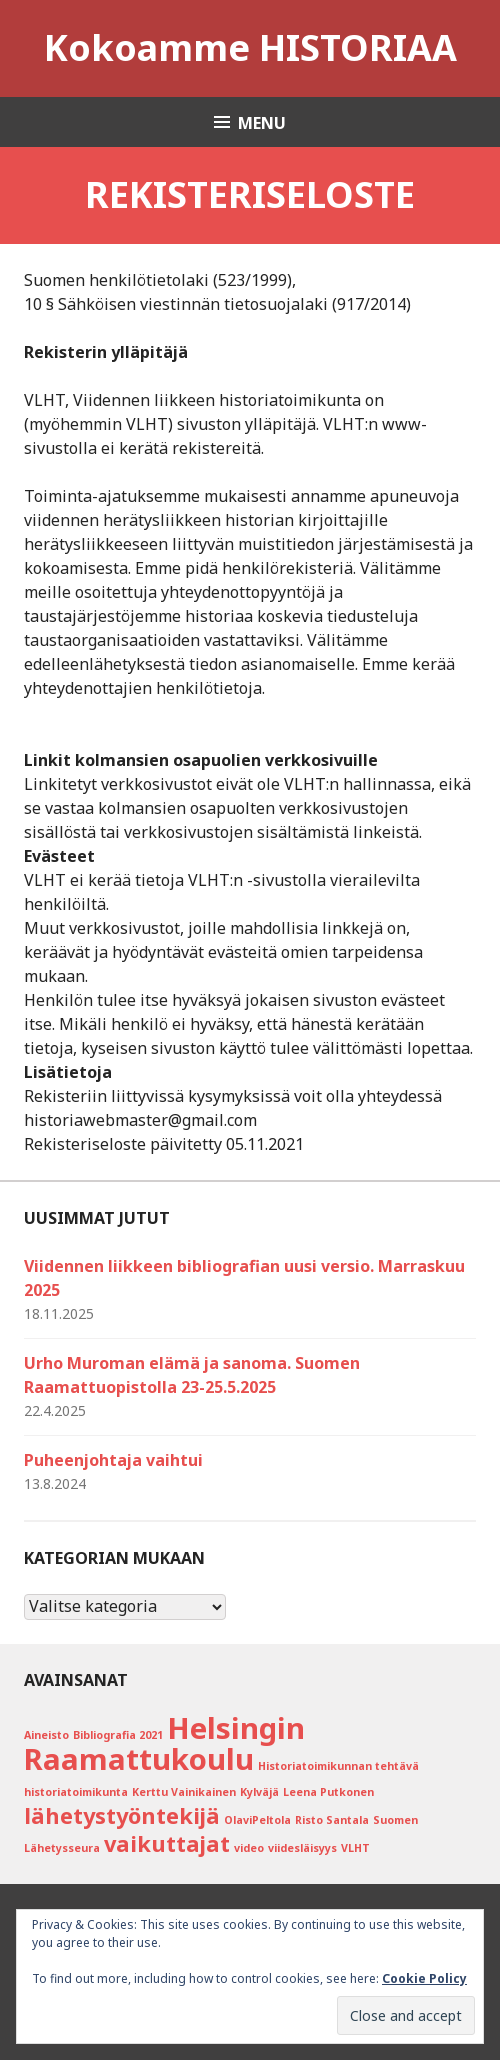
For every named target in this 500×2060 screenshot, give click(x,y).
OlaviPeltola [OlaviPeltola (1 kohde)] (257, 1820)
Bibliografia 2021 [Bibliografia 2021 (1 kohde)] (118, 1735)
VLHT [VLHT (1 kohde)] (355, 1848)
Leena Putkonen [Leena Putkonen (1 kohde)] (328, 1792)
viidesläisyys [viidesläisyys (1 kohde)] (302, 1848)
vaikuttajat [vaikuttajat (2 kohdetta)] (167, 1843)
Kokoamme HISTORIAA (250, 47)
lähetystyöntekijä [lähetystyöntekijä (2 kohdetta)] (122, 1815)
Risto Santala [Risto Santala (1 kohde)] (332, 1820)
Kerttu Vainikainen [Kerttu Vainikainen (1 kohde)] (184, 1792)
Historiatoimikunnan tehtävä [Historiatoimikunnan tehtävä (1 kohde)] (338, 1766)
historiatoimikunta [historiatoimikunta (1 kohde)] (76, 1792)
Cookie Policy (424, 1978)
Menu (262, 123)
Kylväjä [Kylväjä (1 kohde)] (259, 1792)
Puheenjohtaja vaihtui (113, 1460)
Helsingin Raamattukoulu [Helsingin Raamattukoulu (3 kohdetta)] (164, 1743)
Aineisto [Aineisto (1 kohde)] (46, 1735)
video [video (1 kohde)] (249, 1848)
